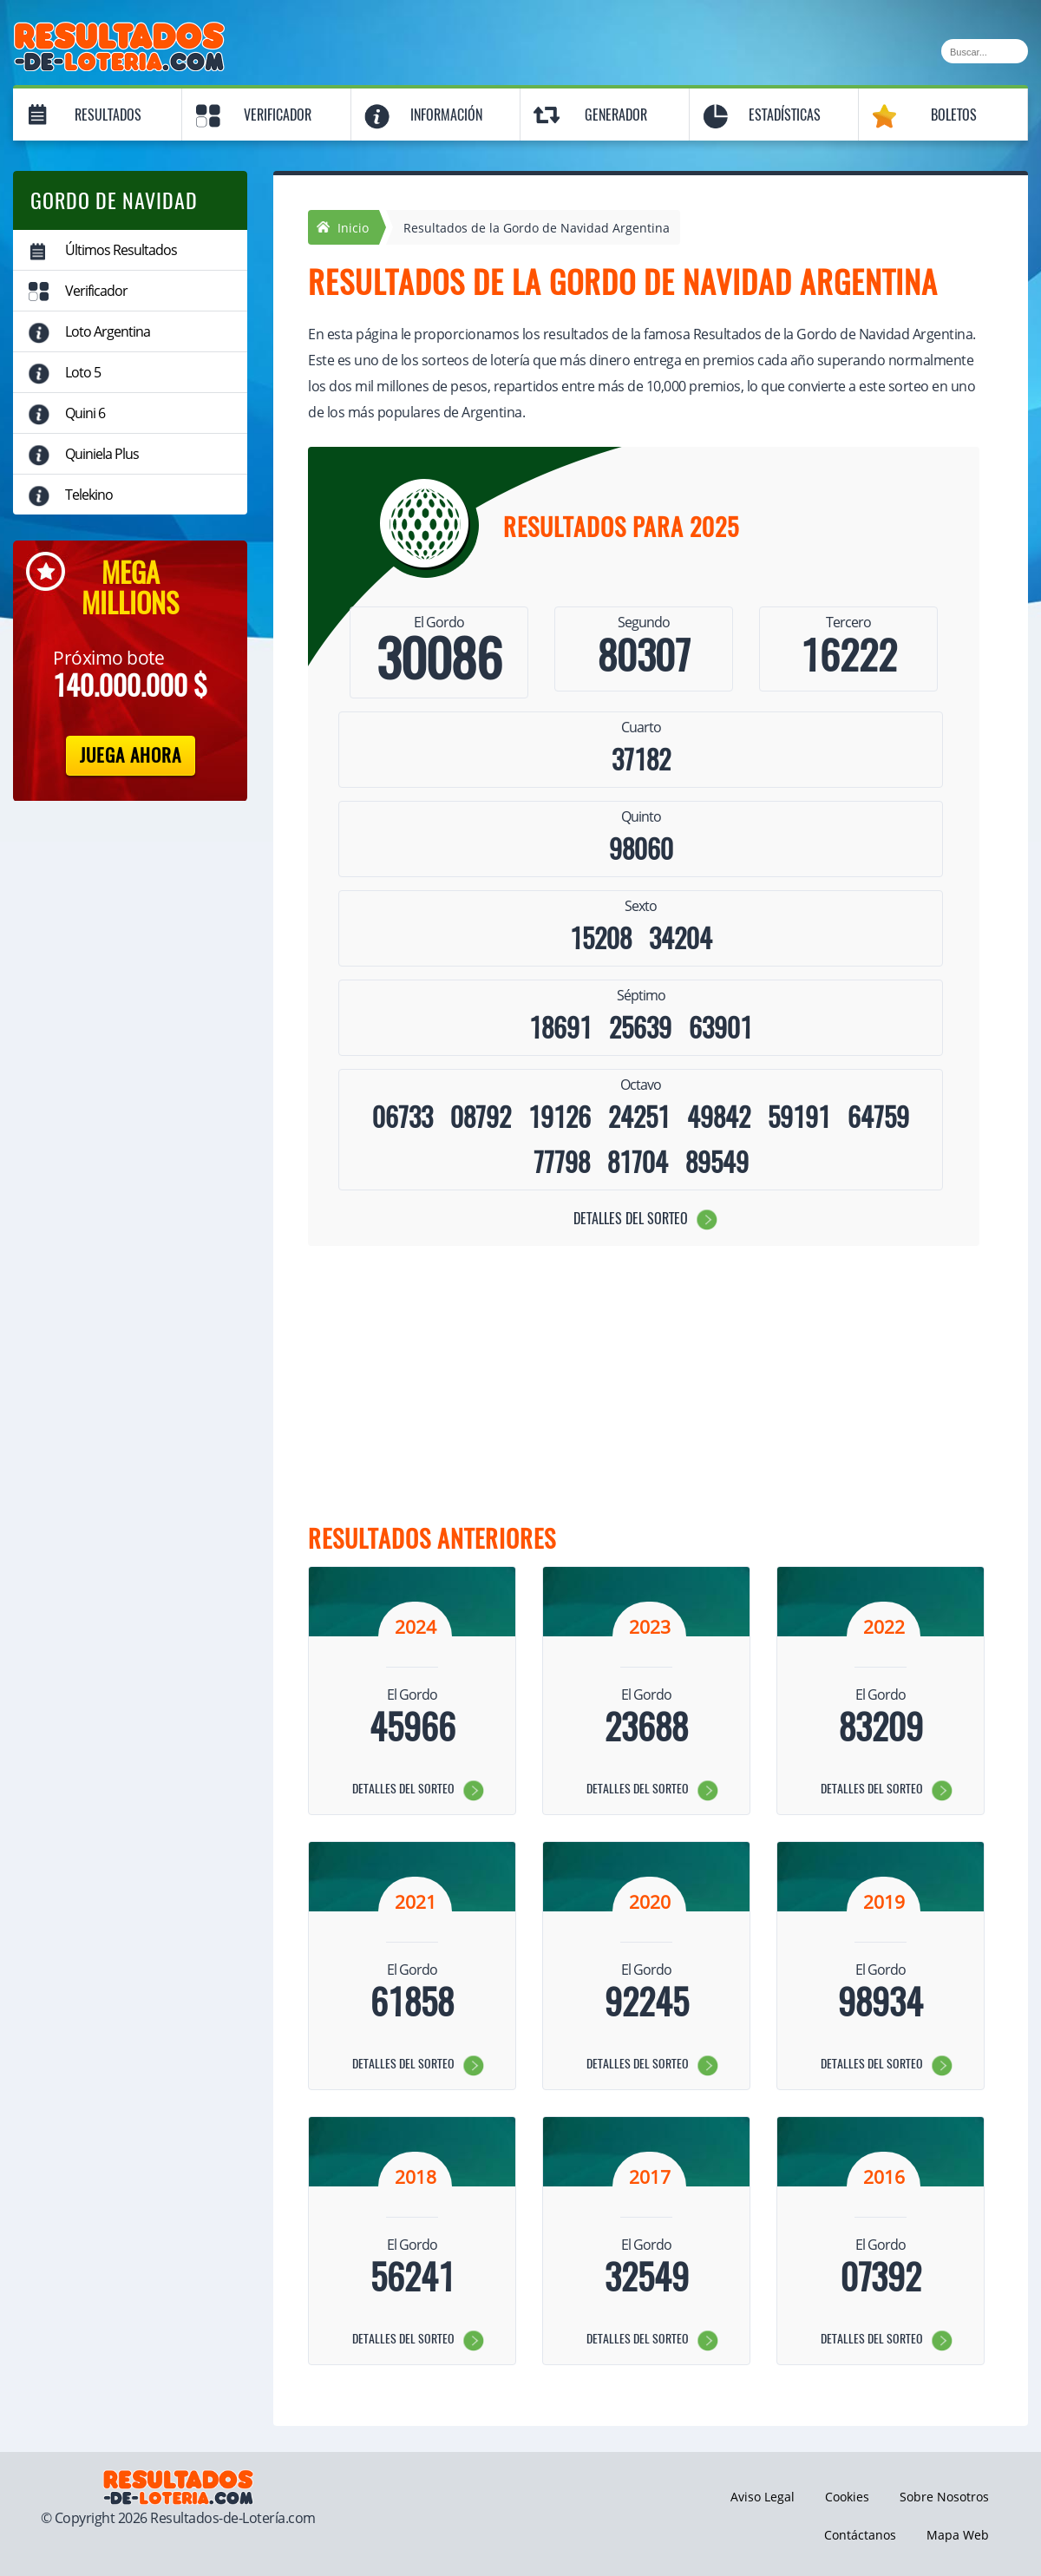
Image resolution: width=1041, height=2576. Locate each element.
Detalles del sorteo (630, 1218)
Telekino (89, 494)
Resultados (108, 115)
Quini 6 (85, 413)
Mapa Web (957, 2535)
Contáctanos (860, 2535)
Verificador (277, 115)
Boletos (954, 115)
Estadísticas (785, 115)
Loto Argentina (107, 331)
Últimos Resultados (121, 249)
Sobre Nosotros (944, 2496)
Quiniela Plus (102, 453)
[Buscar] (984, 51)
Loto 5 (83, 372)
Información (446, 115)
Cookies (847, 2496)
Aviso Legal (762, 2496)
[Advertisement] (633, 1384)
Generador (616, 115)
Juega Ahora (130, 755)
